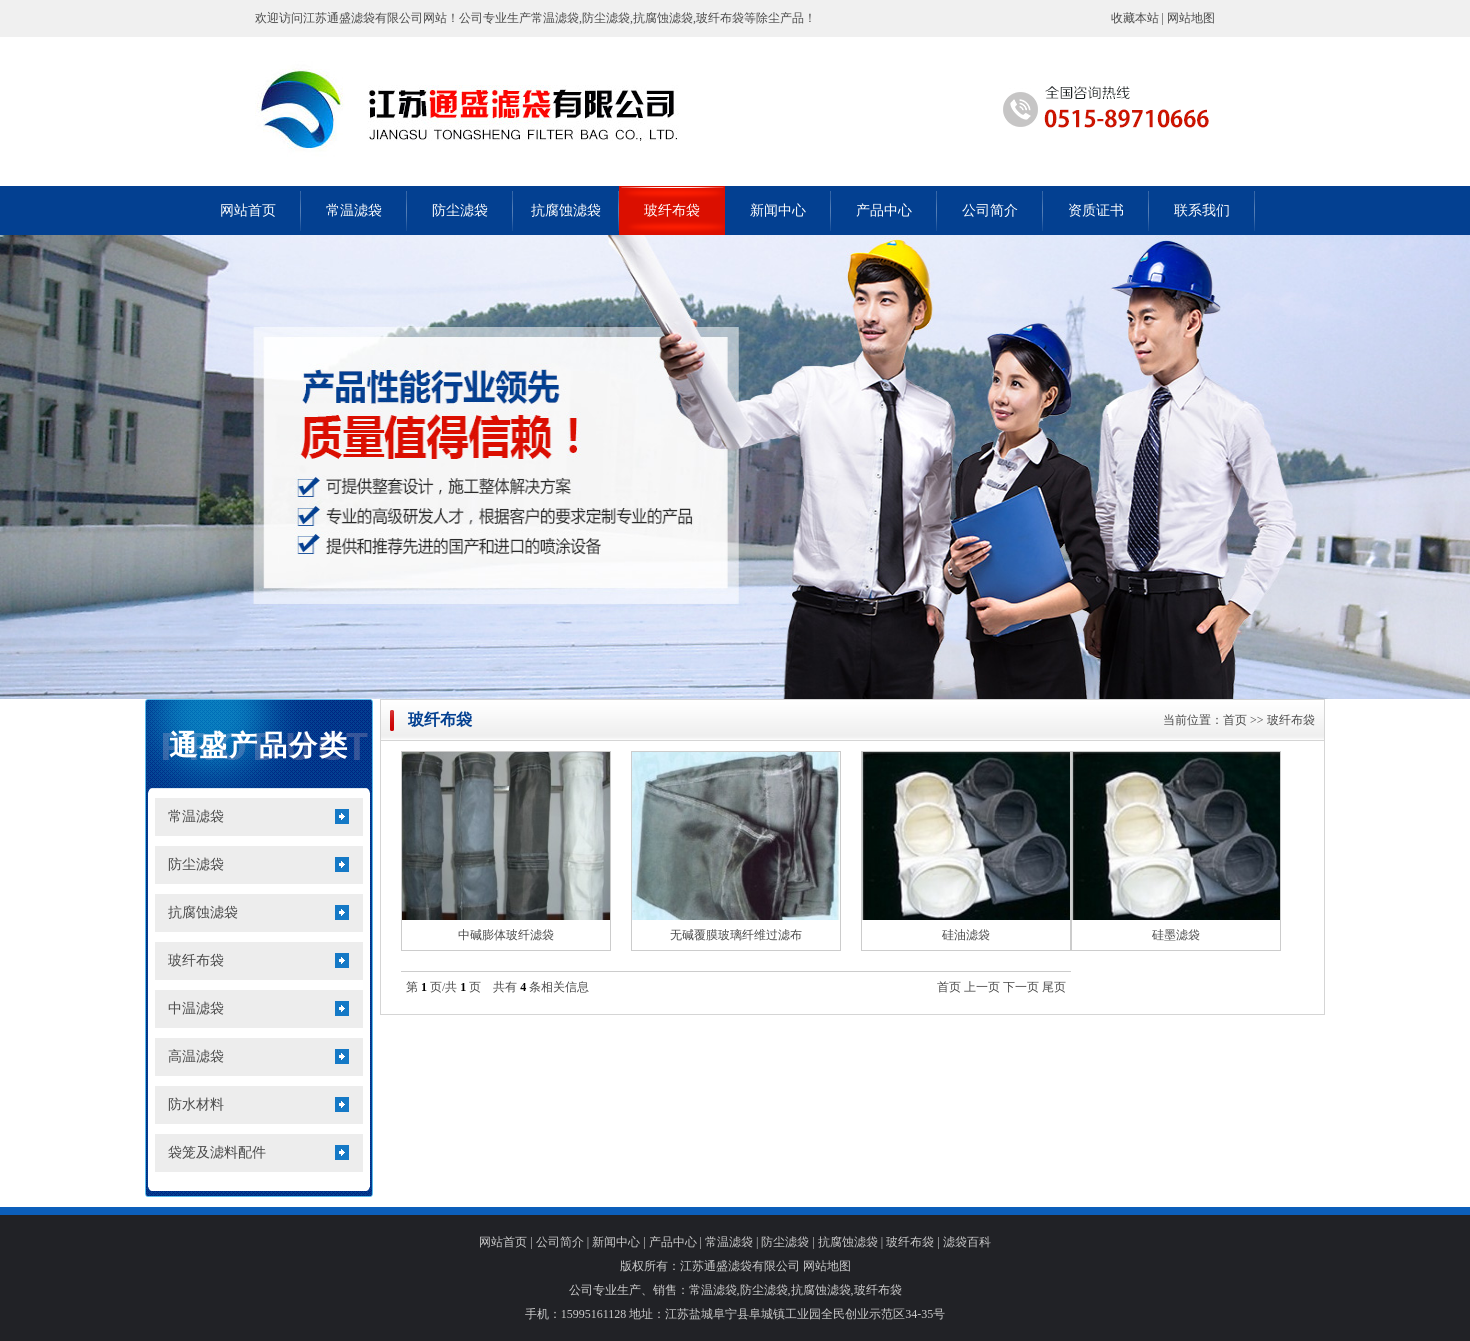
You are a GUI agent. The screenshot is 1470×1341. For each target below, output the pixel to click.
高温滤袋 (196, 1056)
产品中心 (884, 210)
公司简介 (990, 210)
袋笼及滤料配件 (217, 1152)
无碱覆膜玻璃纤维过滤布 (736, 935)
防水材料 (196, 1104)
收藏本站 (1135, 18)
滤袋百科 (967, 1242)
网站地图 (1191, 18)
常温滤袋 (354, 210)
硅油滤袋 (966, 935)
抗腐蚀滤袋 (566, 210)
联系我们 (1202, 210)
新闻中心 (778, 210)
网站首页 (248, 210)
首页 (1235, 720)
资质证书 (1096, 210)
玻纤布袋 (672, 210)
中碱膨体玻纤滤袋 (506, 935)
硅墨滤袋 (1176, 935)
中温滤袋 (196, 1008)
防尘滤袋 (460, 210)
